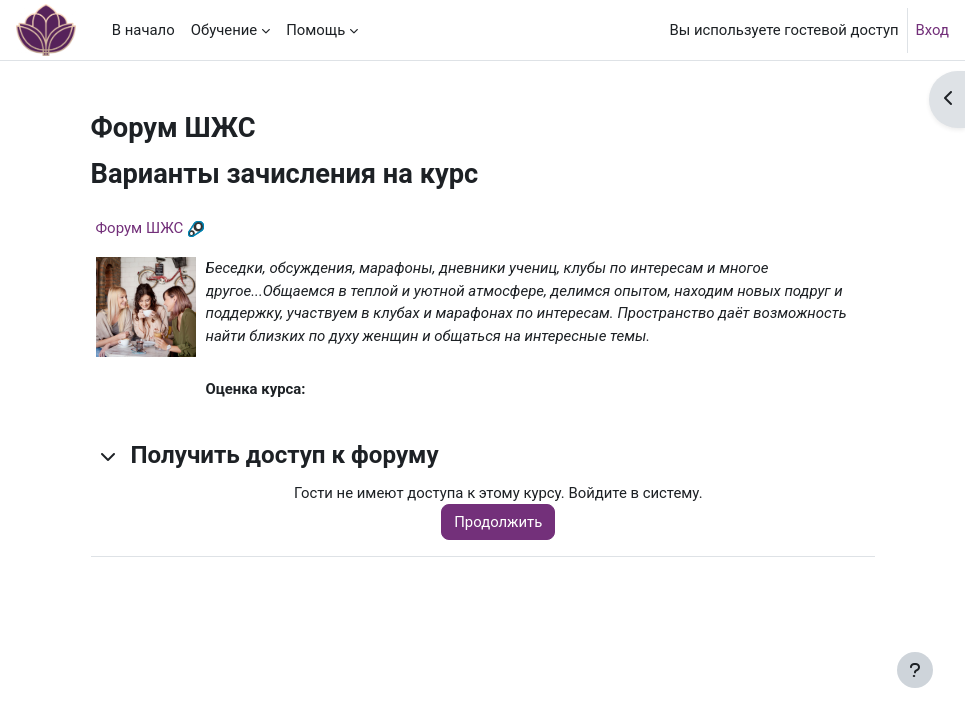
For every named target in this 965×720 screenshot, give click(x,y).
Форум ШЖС (140, 228)
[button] (109, 456)
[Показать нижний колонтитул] (915, 670)
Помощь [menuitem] (315, 30)
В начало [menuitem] (143, 30)
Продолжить (498, 522)
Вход (932, 30)
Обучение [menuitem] (224, 30)
